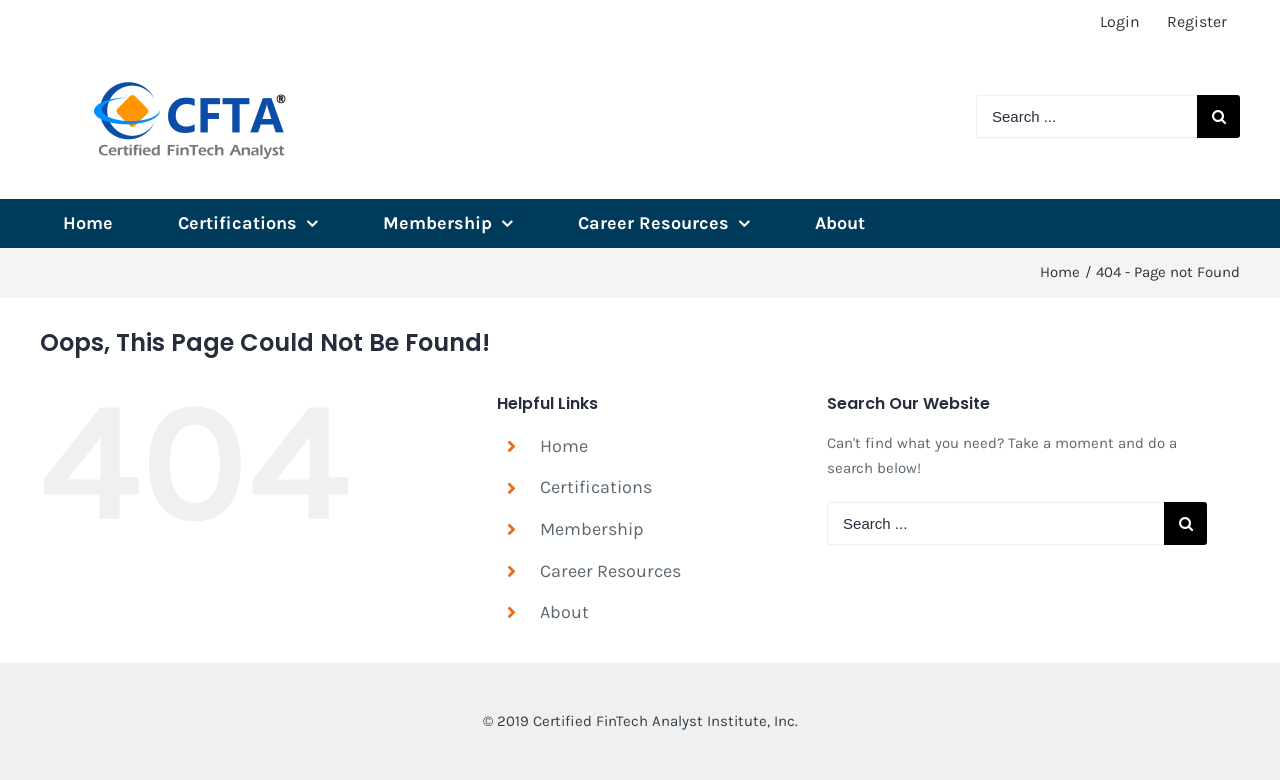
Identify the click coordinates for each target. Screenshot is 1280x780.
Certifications (596, 487)
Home (564, 446)
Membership (592, 529)
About (564, 612)
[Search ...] (1086, 116)
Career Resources (610, 571)
